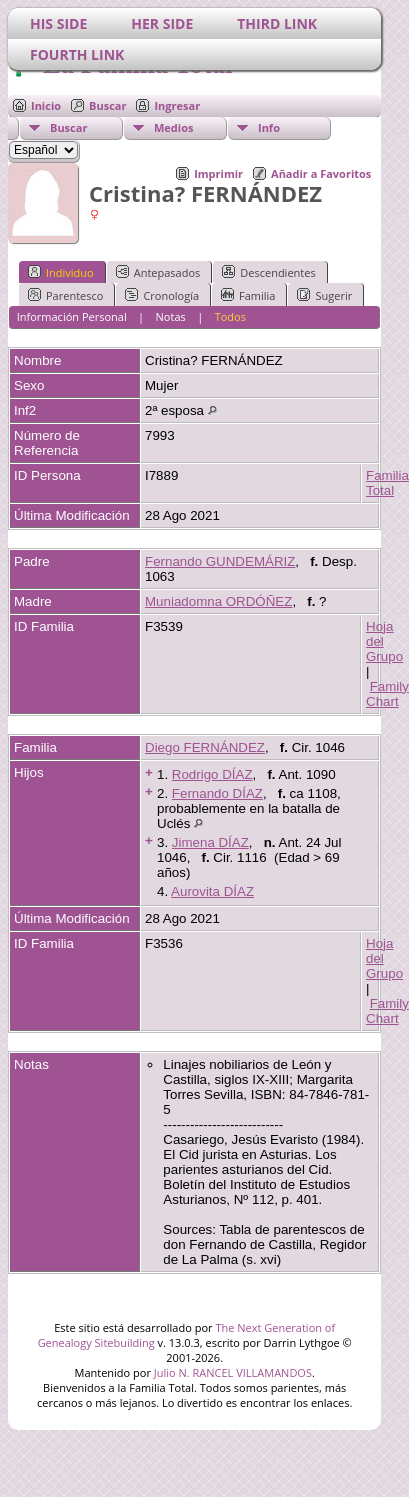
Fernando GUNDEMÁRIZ (220, 561)
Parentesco (65, 295)
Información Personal (72, 316)
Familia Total (387, 483)
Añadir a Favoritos (321, 173)
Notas (171, 316)
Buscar (107, 105)
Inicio (46, 105)
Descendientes (268, 272)
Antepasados (158, 272)
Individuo (61, 272)
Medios (173, 127)
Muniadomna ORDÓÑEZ (218, 601)
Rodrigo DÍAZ (212, 774)
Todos (230, 316)
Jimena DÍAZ (210, 842)
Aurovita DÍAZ (212, 891)
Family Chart (387, 694)
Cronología (162, 295)
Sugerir (324, 295)
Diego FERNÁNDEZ (205, 747)
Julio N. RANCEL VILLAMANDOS (233, 1372)
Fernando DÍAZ (217, 793)
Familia (248, 295)
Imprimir (218, 173)
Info (269, 127)
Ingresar (177, 105)
